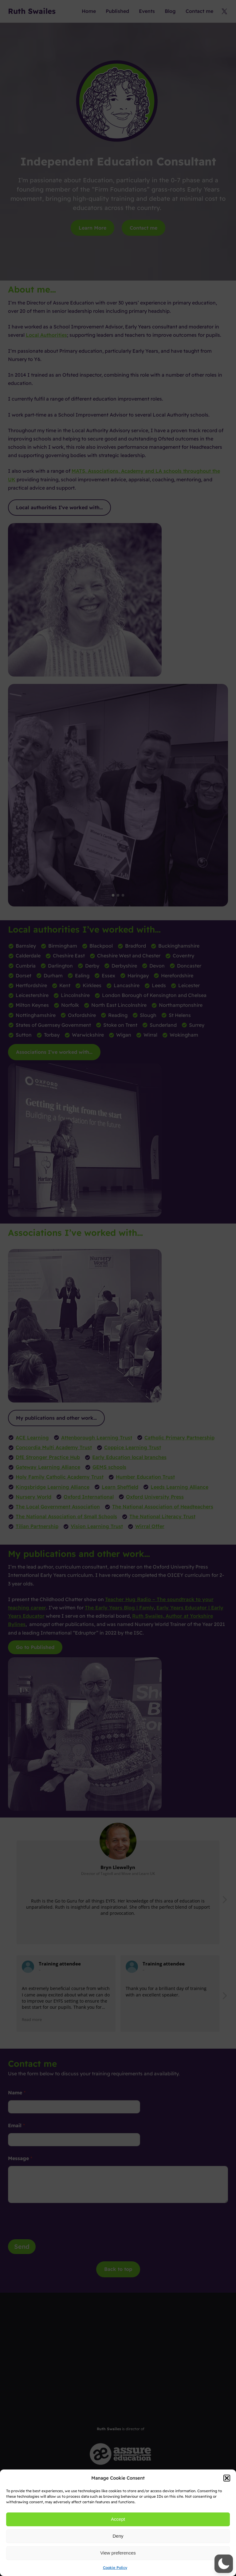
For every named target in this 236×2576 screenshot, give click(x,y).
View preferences (118, 2552)
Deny (117, 2536)
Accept (118, 2519)
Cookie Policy (115, 2567)
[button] (227, 2478)
